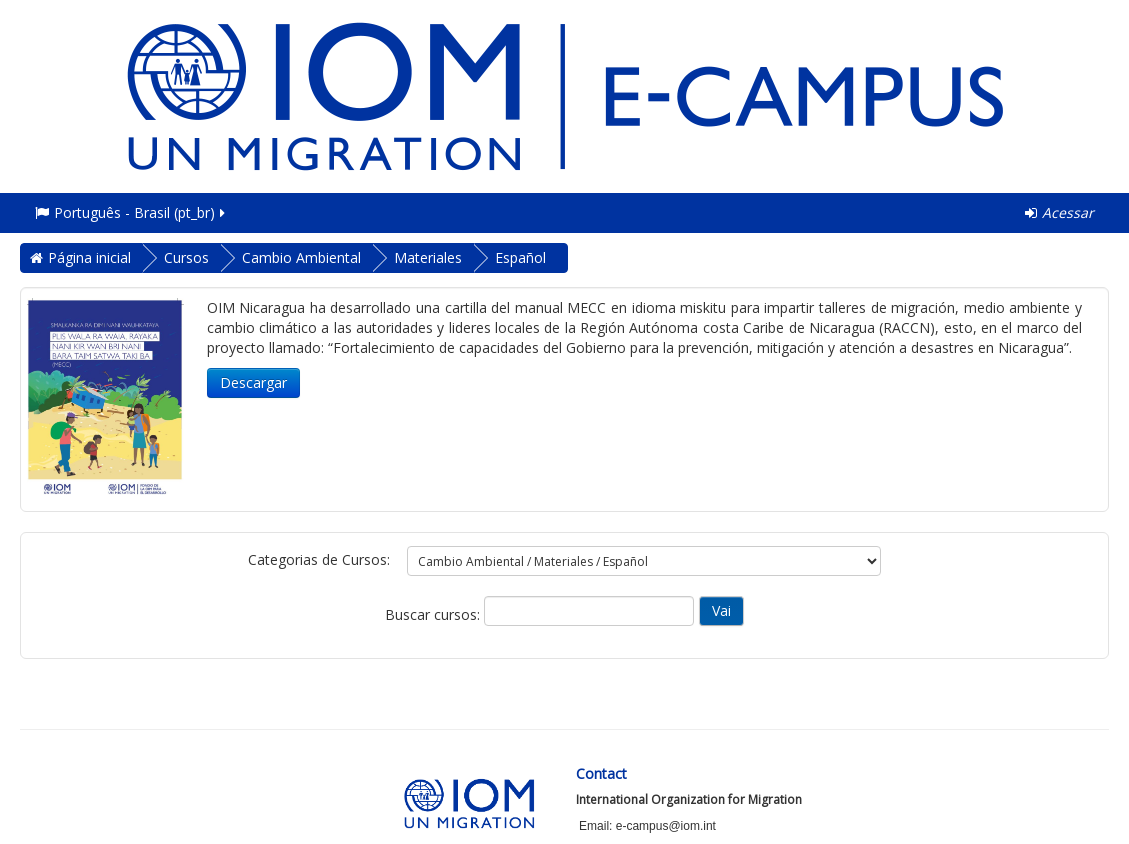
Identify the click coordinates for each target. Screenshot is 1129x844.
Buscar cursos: (434, 614)
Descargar (253, 382)
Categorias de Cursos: (319, 559)
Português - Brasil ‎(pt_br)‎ (131, 212)
